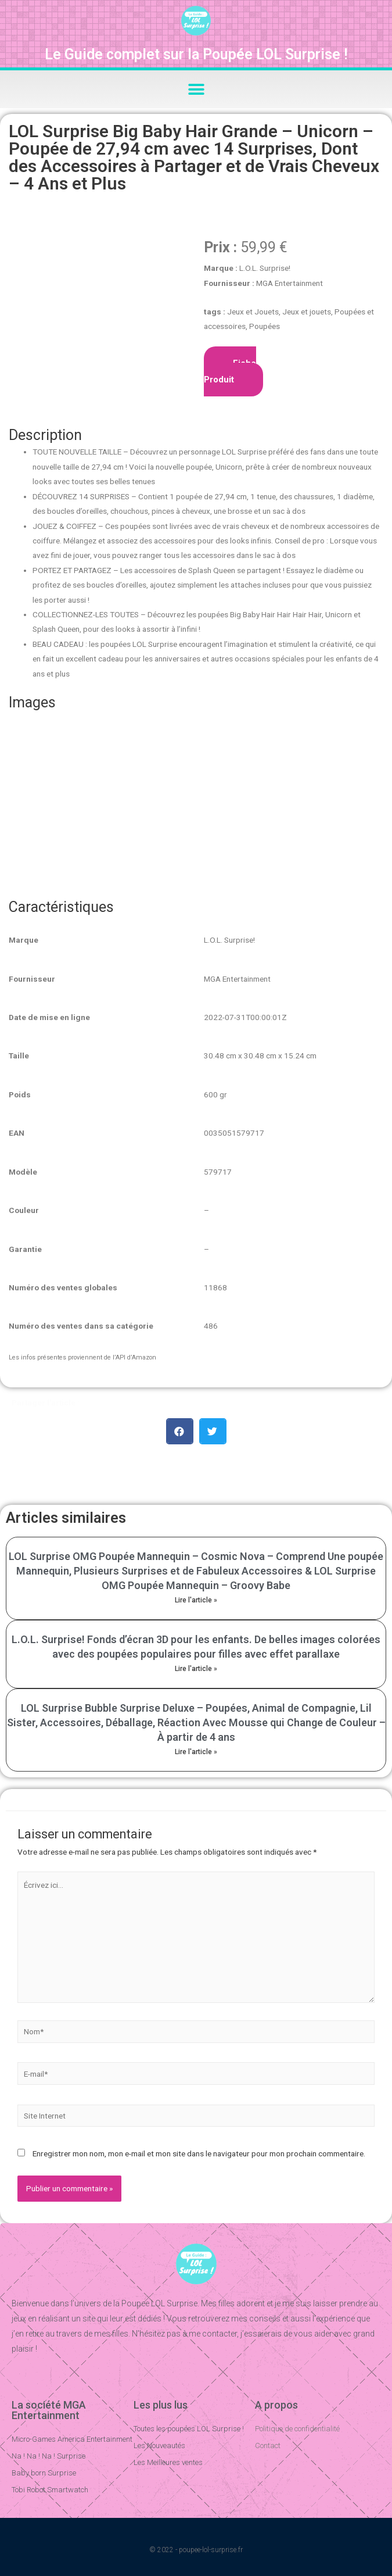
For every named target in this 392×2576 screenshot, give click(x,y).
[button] (196, 89)
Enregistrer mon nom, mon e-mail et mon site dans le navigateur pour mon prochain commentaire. (199, 2153)
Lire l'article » (196, 1600)
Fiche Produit (230, 371)
